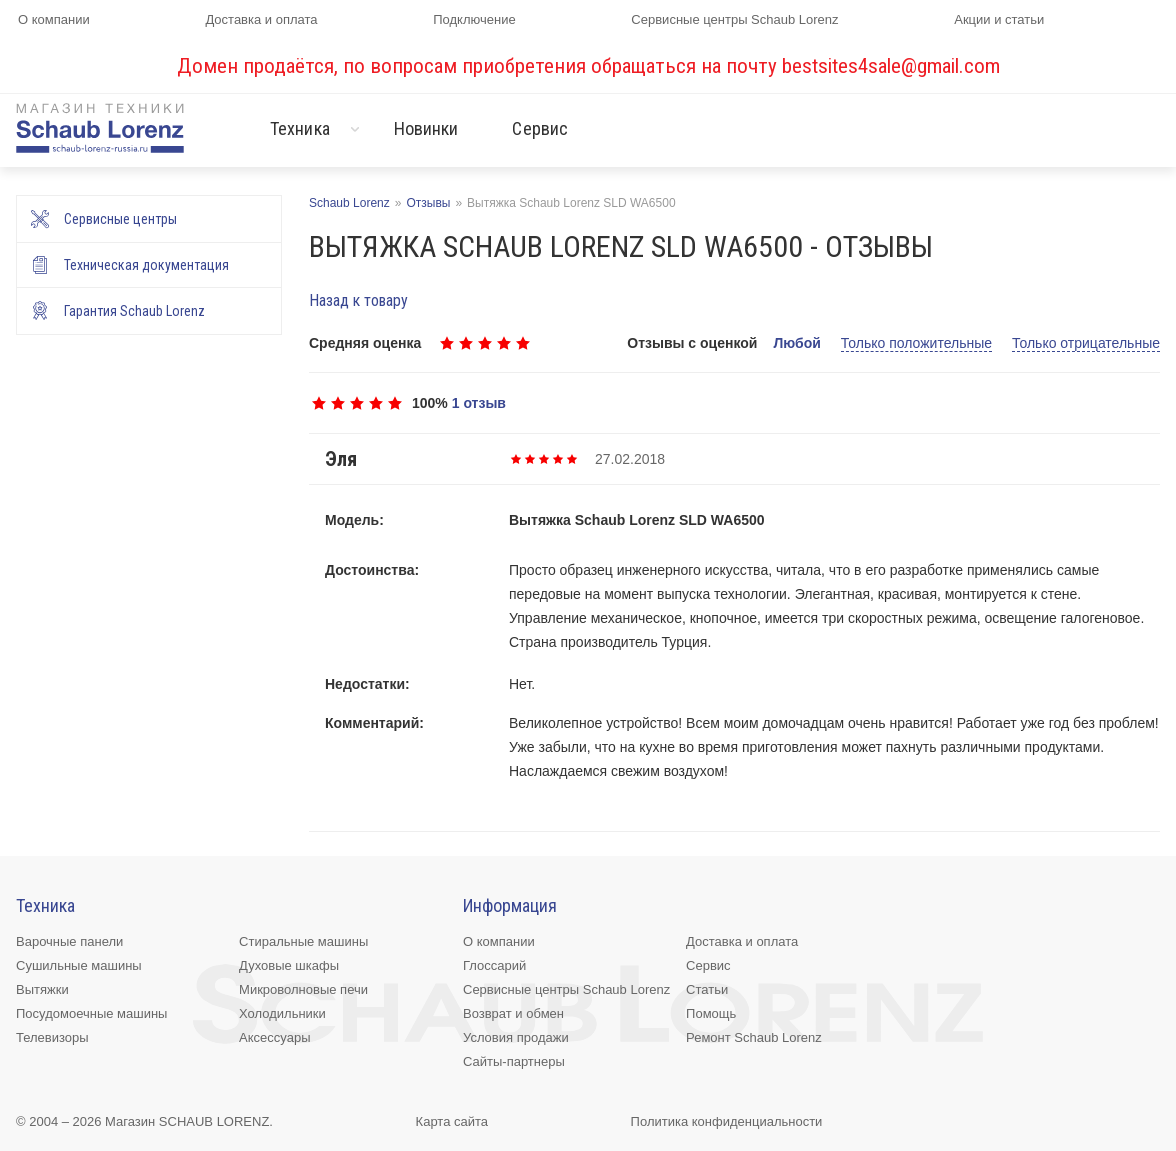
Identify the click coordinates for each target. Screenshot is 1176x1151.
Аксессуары (274, 1037)
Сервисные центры (120, 219)
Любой (796, 343)
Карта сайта (452, 1121)
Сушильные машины (79, 965)
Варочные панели (69, 941)
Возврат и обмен (513, 1013)
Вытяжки (42, 989)
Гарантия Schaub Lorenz (134, 311)
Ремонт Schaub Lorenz (754, 1037)
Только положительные (916, 343)
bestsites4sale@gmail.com (891, 66)
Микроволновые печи (303, 989)
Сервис (540, 128)
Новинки (426, 128)
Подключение (474, 19)
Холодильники (282, 1013)
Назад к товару (358, 300)
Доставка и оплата (261, 19)
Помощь (711, 1013)
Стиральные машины (303, 941)
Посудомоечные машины (91, 1013)
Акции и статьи (999, 19)
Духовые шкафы (289, 965)
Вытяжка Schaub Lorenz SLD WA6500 (637, 520)
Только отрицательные (1086, 343)
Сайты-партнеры (514, 1061)
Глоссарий (494, 965)
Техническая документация (146, 265)
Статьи (707, 989)
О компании (54, 19)
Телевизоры (52, 1037)
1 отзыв (479, 403)
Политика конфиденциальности (727, 1121)
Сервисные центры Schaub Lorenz (734, 19)
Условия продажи (516, 1037)
